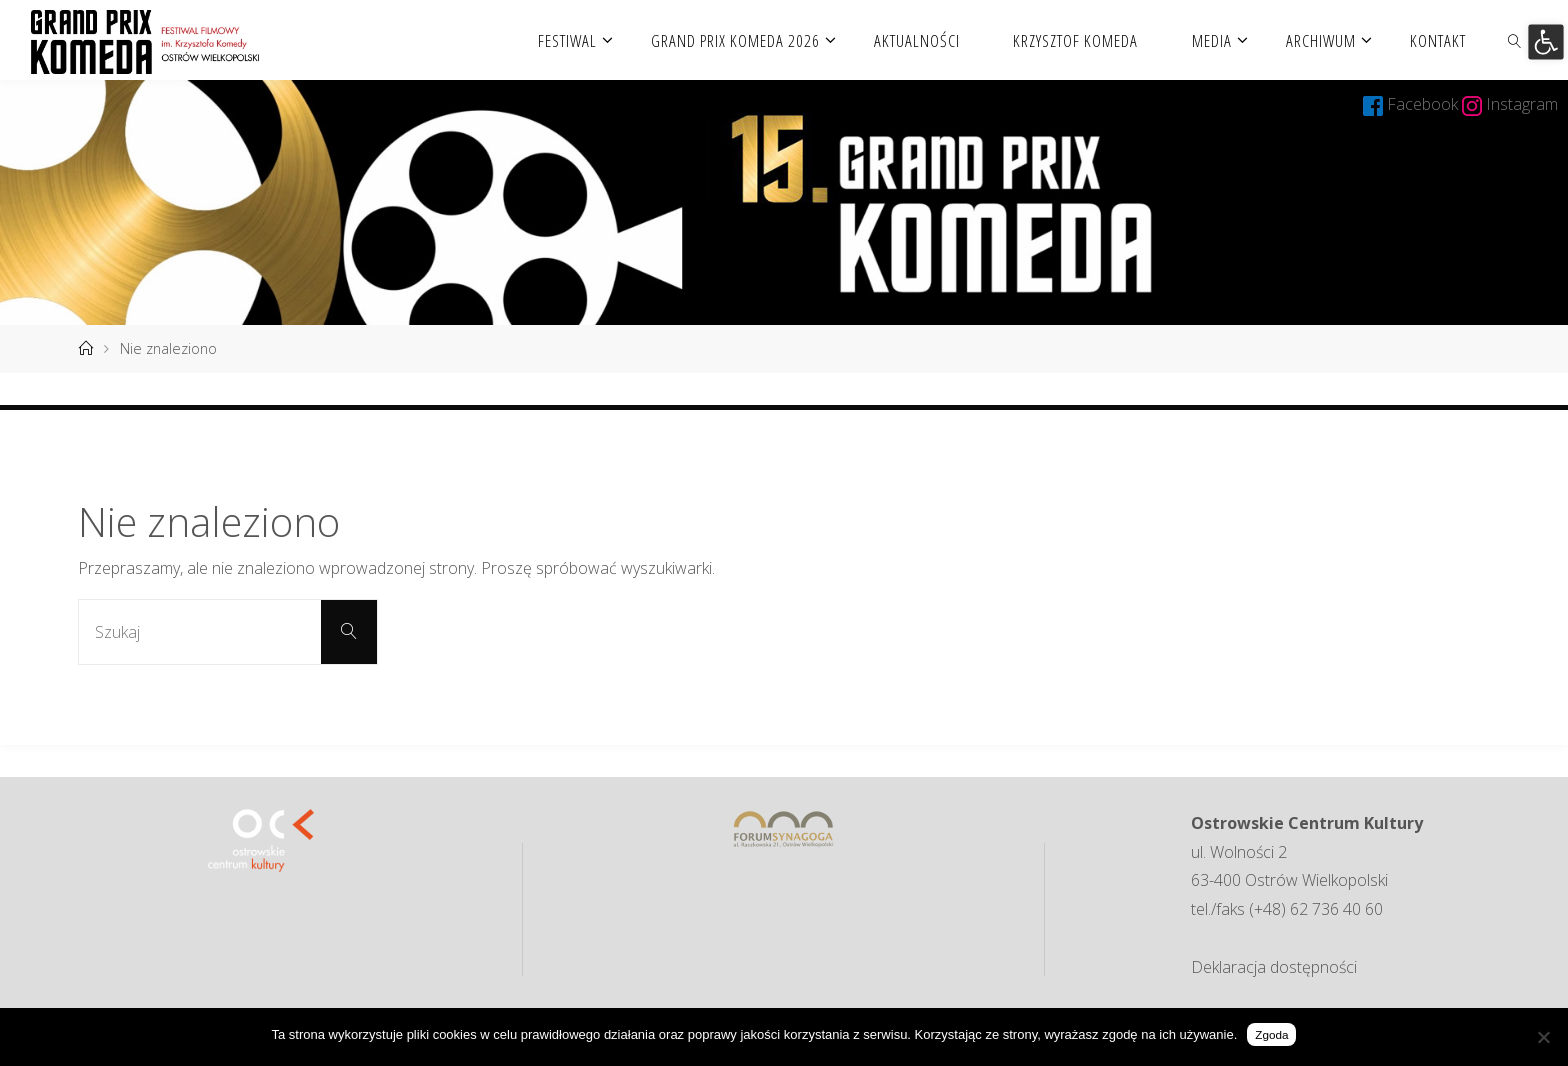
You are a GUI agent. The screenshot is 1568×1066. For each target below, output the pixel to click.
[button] (1545, 41)
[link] (1514, 40)
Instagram (1522, 104)
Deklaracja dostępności (1274, 967)
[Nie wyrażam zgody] (1543, 1037)
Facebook (1424, 104)
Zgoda (1271, 1034)
